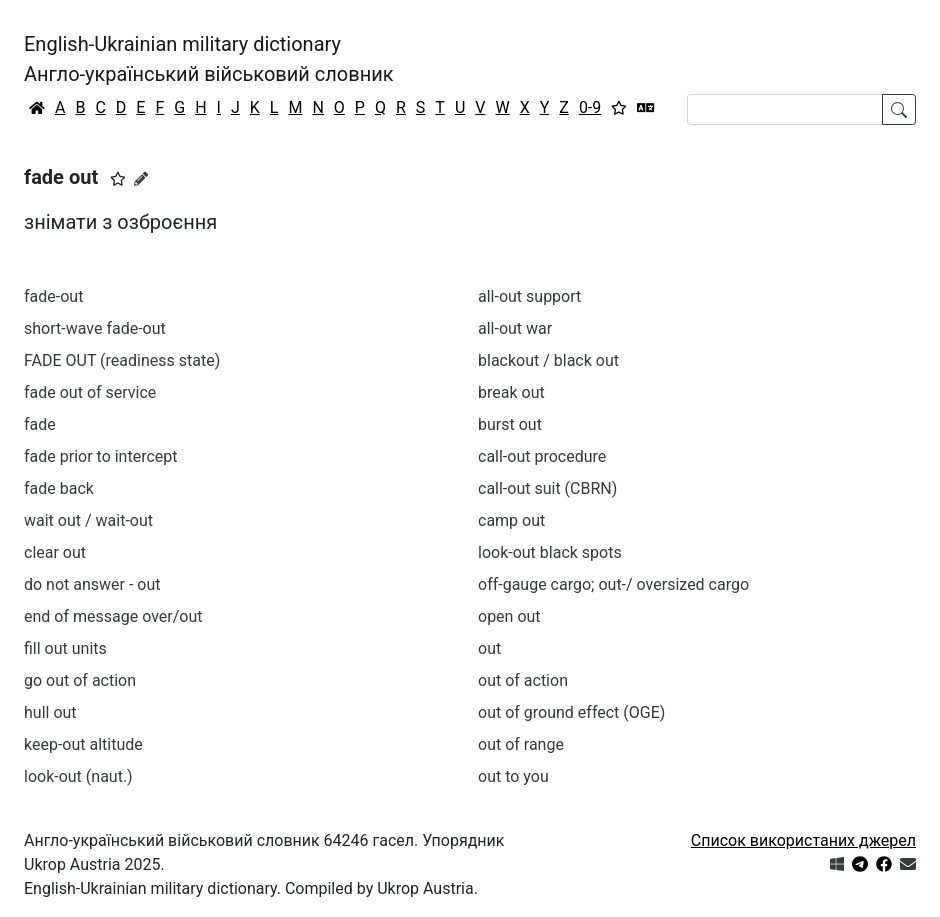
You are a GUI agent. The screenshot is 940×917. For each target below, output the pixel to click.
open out (509, 616)
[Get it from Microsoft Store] (837, 864)
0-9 (590, 107)
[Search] (785, 109)
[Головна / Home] (37, 108)
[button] (118, 179)
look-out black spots (550, 552)
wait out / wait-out (88, 520)
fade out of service (90, 392)
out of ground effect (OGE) (571, 712)
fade (40, 424)
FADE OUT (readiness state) (122, 360)
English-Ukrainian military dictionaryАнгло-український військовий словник (209, 59)
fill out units (65, 648)
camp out (511, 520)
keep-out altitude (83, 744)
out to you (513, 776)
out (489, 648)
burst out (510, 424)
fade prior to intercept (101, 456)
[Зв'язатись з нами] (908, 864)
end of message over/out (113, 616)
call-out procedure (542, 456)
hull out (50, 712)
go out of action (80, 680)
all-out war (515, 328)
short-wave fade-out (95, 328)
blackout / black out (548, 360)
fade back (59, 488)
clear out (55, 552)
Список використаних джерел (803, 840)
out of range (521, 744)
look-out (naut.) (78, 776)
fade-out (53, 296)
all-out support (529, 296)
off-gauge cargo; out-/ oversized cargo (613, 584)
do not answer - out (92, 584)
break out (511, 392)
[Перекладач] (646, 108)
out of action (523, 680)
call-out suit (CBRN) (547, 488)
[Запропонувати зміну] (141, 179)
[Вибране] (619, 108)
